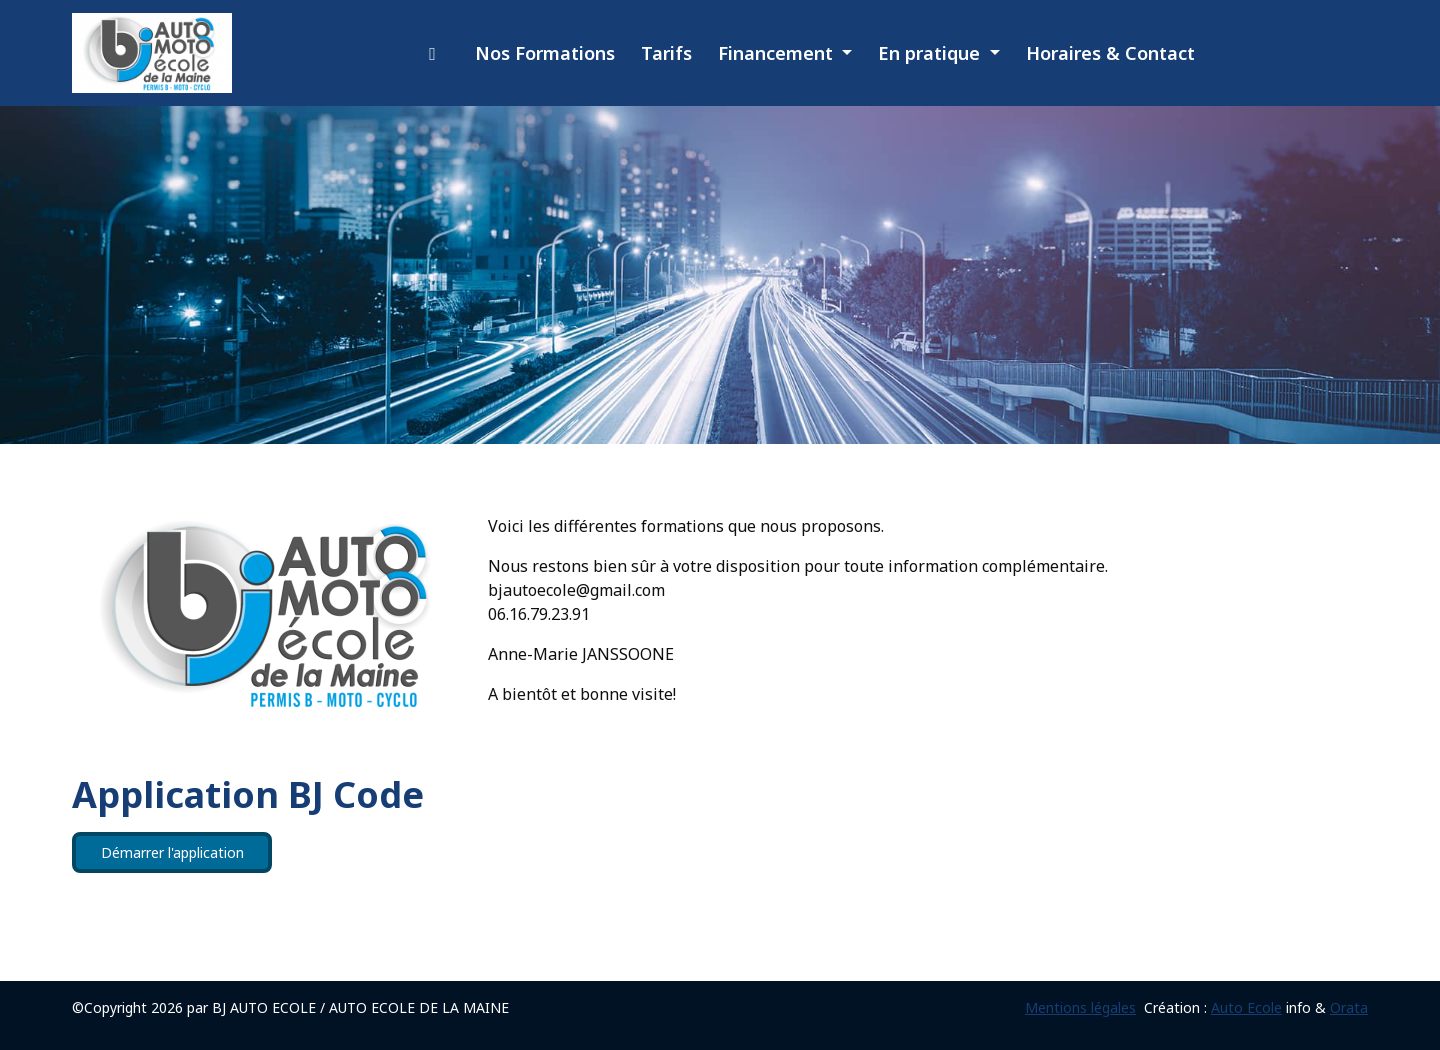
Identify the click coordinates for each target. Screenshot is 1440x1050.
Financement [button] (778, 53)
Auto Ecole (1246, 1007)
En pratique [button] (931, 53)
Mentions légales (1080, 1007)
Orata (1349, 1007)
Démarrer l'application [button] (172, 852)
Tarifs (666, 53)
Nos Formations (545, 53)
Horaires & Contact (1110, 53)
